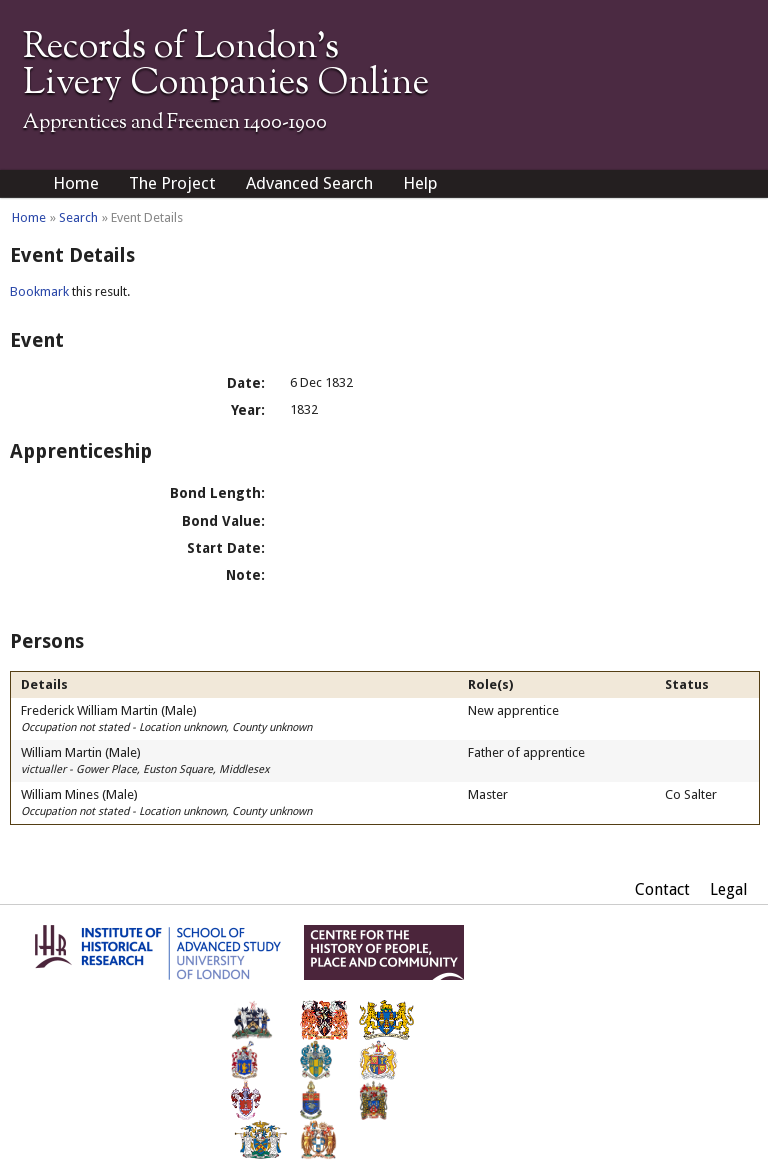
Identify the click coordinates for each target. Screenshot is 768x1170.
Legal (729, 889)
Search (78, 217)
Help (420, 183)
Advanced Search (309, 183)
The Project (172, 183)
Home (76, 183)
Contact (662, 889)
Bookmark (39, 291)
